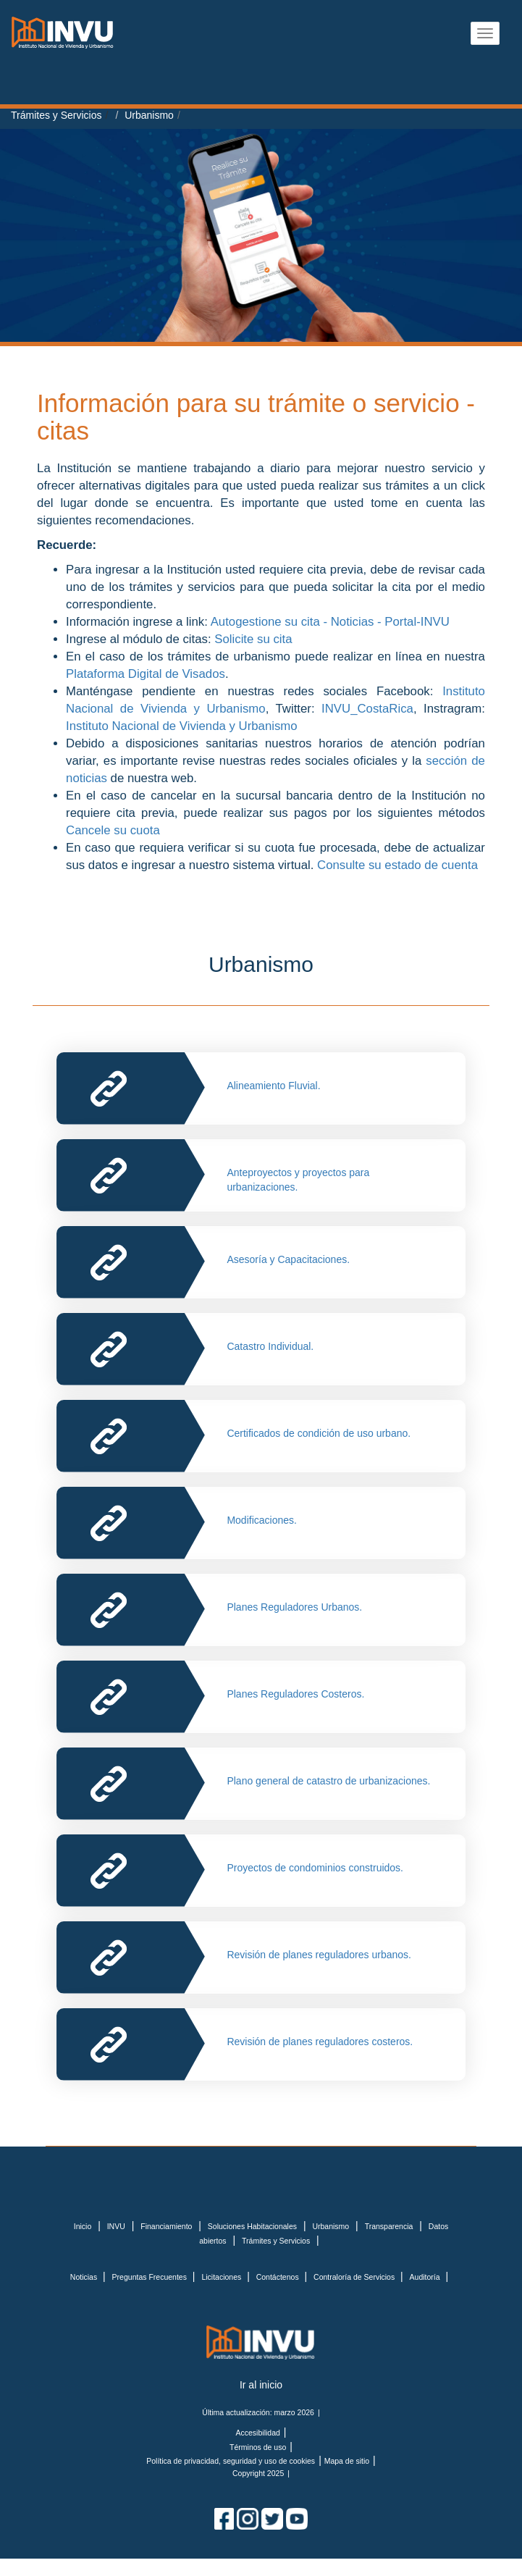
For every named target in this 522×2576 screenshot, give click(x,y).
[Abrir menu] (485, 33)
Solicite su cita (253, 639)
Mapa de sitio (346, 2461)
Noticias (84, 2277)
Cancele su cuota (114, 830)
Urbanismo (149, 115)
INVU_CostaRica (367, 709)
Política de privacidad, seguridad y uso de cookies (230, 2461)
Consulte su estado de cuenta (397, 865)
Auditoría (426, 2277)
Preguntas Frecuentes (150, 2277)
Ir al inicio (261, 2385)
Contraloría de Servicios (355, 2277)
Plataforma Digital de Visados (145, 674)
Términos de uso (258, 2447)
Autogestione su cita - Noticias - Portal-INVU (330, 622)
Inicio (83, 2226)
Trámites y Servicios (56, 115)
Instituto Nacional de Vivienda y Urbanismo (182, 726)
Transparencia (389, 2226)
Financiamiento (166, 2226)
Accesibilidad (258, 2432)
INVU (116, 2226)
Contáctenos (278, 2277)
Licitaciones (222, 2277)
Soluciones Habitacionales (252, 2226)
